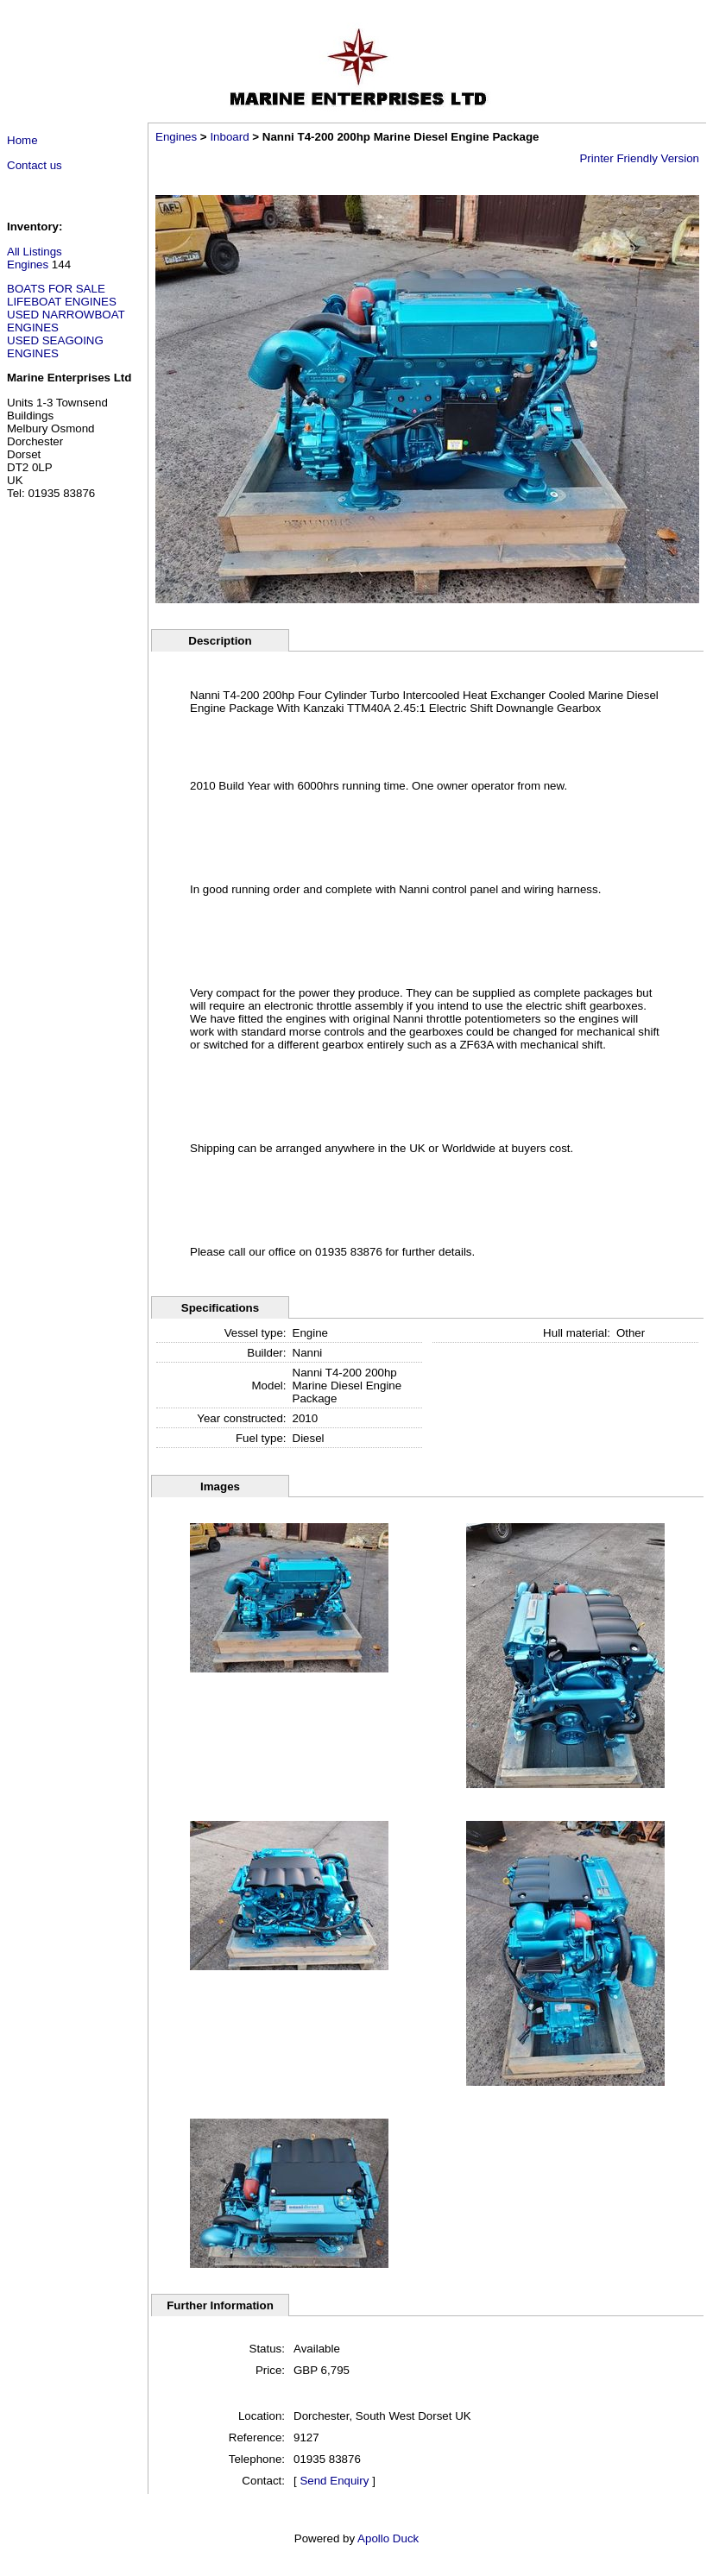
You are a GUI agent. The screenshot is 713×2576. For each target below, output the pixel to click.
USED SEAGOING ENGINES (55, 347)
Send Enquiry (334, 2480)
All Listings (34, 251)
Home (22, 140)
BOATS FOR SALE (56, 288)
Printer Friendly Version (639, 158)
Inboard (229, 136)
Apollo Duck (388, 2538)
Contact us (34, 165)
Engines (27, 264)
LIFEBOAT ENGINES (62, 301)
